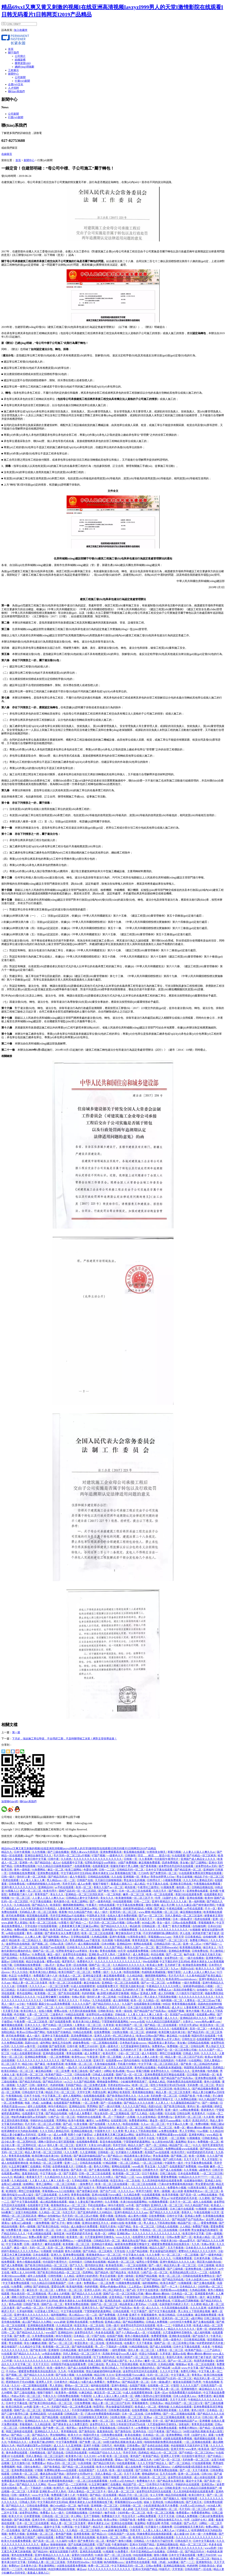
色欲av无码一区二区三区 (26, 2396)
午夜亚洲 (92, 2056)
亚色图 (214, 1890)
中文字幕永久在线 (158, 1883)
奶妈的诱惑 (216, 2329)
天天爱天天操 (11, 2011)
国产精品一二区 (125, 2177)
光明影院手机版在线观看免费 (68, 2364)
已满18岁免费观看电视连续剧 (176, 2184)
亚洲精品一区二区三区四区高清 (84, 1894)
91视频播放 (36, 2067)
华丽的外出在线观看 (89, 2117)
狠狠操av (181, 2364)
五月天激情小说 (21, 2463)
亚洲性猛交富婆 (92, 1975)
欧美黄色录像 (104, 2389)
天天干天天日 (41, 2364)
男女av (165, 2198)
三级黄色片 (124, 1954)
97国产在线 (98, 2336)
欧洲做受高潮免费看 (195, 1965)
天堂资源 (177, 2569)
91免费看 (17, 2286)
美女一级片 (164, 1922)
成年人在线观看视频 (126, 2498)
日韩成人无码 (191, 2053)
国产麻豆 (159, 1908)
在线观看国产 (87, 2470)
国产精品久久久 (15, 2505)
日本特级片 (51, 2000)
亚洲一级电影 (126, 2276)
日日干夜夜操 (150, 2173)
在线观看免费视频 (138, 1950)
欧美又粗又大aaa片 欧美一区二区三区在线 (75, 1929)
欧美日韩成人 (110, 2367)
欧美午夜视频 (76, 2120)
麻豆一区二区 (55, 1869)
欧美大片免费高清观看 (110, 2466)
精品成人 (74, 2381)
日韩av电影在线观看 (20, 2367)
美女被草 (107, 2078)
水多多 (86, 2099)
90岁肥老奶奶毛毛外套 (200, 2152)
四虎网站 (88, 2272)
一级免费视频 (162, 1919)
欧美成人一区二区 (70, 1975)
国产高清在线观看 (69, 1993)
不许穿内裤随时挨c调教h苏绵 (160, 1933)
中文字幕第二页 (52, 2095)
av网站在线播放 (208, 2194)
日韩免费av (134, 2445)
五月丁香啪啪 (91, 2516)
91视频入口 (12, 1890)
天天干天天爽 (132, 2473)
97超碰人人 (183, 2530)
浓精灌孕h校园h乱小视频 (138, 1908)
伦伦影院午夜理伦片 (166, 1859)
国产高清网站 (9, 1958)
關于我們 (13, 52)
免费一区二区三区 (101, 1968)
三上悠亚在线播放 (158, 2558)
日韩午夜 (54, 1859)
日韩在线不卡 (101, 2279)
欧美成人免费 (155, 1965)
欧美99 (209, 1897)
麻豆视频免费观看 (150, 1862)
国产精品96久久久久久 (114, 1926)
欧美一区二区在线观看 (160, 1894)
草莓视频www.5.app (160, 1936)
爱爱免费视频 (169, 2177)
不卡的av (85, 2000)
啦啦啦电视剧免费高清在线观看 (163, 2442)
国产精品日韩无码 (104, 2463)
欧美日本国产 (168, 2283)
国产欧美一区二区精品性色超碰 (200, 2064)
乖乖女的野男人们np (162, 1876)
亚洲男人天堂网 (170, 2456)
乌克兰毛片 (160, 1890)
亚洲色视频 (199, 2071)
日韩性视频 (17, 1961)
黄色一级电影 (22, 1869)
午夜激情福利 (132, 2297)
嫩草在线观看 (53, 2244)
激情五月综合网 (62, 2042)
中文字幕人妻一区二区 (166, 2389)
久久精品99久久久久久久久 (128, 1965)
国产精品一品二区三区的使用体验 (76, 2127)
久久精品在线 (22, 1905)
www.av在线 (137, 2021)
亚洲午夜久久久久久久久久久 (19, 1887)
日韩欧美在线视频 (95, 2261)
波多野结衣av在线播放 (100, 2014)
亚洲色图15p (109, 1929)
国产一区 (187, 2237)
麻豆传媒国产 (9, 2346)
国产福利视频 (51, 1936)
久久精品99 (216, 2131)
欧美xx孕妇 (111, 2519)
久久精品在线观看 (181, 2406)
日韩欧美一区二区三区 (25, 2473)
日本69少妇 (214, 1926)
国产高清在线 (55, 2452)
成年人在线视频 (37, 2106)
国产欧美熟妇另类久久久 (122, 2095)
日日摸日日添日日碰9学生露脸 (74, 2318)
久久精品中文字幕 (30, 2346)
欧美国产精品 (151, 2456)
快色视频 (213, 2071)
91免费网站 (39, 1869)
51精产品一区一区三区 (62, 2117)
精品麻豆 (19, 2177)
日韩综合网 (198, 2046)
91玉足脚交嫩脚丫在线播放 (53, 1996)
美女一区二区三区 (144, 2226)
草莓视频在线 (107, 2427)
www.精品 (212, 2134)
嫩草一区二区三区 (31, 1890)
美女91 (91, 2138)
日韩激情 (130, 1855)
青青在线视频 (108, 1950)
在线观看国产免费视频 (210, 2039)
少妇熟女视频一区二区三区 (128, 2032)
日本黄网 (149, 2049)
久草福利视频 (25, 2311)
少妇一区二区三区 (129, 2053)
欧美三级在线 (80, 2071)
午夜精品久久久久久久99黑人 (164, 1986)
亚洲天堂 (99, 2060)
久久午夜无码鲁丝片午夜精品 (38, 1908)
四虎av (141, 2558)
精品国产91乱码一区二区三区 (175, 2378)
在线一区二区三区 (91, 1979)
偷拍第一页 (183, 1887)
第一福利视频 (197, 1901)
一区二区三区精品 (129, 2162)
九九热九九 (114, 2124)
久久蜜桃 (205, 2198)
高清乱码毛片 (200, 2120)
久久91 (59, 2007)
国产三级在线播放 (58, 1852)
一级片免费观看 (191, 1982)
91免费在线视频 (99, 2180)
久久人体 (116, 1972)
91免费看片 (25, 1975)
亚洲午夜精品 (119, 2385)
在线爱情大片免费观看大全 (148, 2237)
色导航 (47, 2166)
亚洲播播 (204, 2420)
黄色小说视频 (9, 1979)
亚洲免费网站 (19, 2170)
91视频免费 (168, 1887)
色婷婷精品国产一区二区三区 (122, 2399)
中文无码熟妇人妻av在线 (88, 2519)
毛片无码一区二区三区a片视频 (71, 1855)
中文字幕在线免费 (20, 2389)
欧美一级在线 (124, 2011)
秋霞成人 (102, 2007)
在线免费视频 (102, 2032)
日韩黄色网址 (33, 2078)
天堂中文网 (84, 2092)
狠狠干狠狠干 (101, 1883)
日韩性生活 (188, 2039)
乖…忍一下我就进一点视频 (119, 2117)
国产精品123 (115, 2155)
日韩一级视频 (214, 2233)
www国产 (51, 2332)
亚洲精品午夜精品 (102, 2099)
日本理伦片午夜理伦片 (160, 2484)
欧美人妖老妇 (14, 2417)
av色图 (28, 2406)
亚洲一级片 (172, 2109)
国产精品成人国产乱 (67, 2099)
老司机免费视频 (15, 1915)
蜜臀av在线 (54, 1961)
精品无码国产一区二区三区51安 (169, 1940)
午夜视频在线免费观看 (207, 1883)
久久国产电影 (17, 2548)
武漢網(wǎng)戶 (24, 1836)
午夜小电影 (204, 2095)
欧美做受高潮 (55, 2064)
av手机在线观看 (64, 1887)
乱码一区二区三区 (158, 2374)
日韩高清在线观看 (91, 2162)
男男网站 (92, 2106)
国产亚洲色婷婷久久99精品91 (95, 2212)
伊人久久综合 (20, 1972)
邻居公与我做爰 (149, 2353)
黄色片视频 (193, 2011)
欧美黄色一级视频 (66, 2392)
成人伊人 (177, 2007)
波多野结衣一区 (174, 1958)
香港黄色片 (208, 2109)
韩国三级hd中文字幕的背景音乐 (56, 2198)
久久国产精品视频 (84, 2081)
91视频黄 (195, 1929)
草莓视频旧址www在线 (129, 2502)
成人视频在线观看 (89, 1943)
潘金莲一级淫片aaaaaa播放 (165, 2120)
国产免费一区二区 (54, 2427)
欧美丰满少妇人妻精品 (43, 1972)
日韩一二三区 (107, 1869)
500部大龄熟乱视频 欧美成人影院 (82, 2360)
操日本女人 (210, 1947)
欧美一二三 (164, 2325)
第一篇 (16, 1732)
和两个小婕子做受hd (80, 2134)
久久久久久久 (209, 2053)
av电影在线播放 (51, 2353)
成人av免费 (84, 1883)
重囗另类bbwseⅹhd (167, 1947)
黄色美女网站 (37, 2088)
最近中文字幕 (194, 2480)
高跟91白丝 (187, 1968)
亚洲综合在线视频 (122, 2523)
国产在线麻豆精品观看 (82, 2544)
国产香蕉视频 (148, 1866)
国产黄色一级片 (108, 1890)
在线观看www (114, 2060)
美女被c (184, 1862)
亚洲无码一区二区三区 (123, 1912)
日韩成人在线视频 (167, 2226)
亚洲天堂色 (177, 2449)
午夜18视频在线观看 (39, 2233)
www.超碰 (7, 1922)
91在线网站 (195, 2060)
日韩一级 (126, 2537)
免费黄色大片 (85, 1961)
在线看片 (129, 2343)
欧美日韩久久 (29, 2011)
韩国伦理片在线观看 (203, 2035)
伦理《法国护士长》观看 (170, 1897)
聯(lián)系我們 (16, 91)
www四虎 (210, 2548)
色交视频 (19, 2014)
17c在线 (153, 2304)
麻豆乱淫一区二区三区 (130, 2127)
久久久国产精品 (113, 1947)
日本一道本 (75, 2283)
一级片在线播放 (194, 1958)
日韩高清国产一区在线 (122, 2533)
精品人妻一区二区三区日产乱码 (184, 2056)
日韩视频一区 (131, 2208)
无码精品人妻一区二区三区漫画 (38, 1912)
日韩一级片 (8, 1876)
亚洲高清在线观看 (91, 2551)
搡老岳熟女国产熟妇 (134, 2240)
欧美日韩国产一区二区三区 (75, 1972)
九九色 (195, 2244)
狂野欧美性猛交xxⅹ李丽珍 (101, 1862)
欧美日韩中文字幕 (36, 1859)
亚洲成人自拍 (213, 2180)
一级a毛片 (49, 1965)
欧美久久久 (105, 2498)
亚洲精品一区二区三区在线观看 (59, 1979)
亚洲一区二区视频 (111, 2056)
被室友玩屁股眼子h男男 (149, 2109)
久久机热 (66, 1859)
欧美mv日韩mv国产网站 (31, 2032)
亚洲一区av (161, 2392)
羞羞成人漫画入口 (122, 1883)
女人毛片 (44, 2279)
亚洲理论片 (61, 2039)
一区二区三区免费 (58, 1986)
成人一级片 (101, 1912)
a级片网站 (197, 2318)
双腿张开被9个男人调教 (124, 1866)
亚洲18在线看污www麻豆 (107, 2194)
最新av (5, 1961)
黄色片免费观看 (181, 1926)
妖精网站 (29, 2184)
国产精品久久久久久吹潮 (77, 2060)
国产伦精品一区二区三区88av (197, 2452)
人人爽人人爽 (33, 1936)
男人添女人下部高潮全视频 (160, 1996)
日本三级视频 (206, 2265)
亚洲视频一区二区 (17, 2099)
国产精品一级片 (87, 2498)
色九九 (160, 1979)
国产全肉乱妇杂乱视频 (156, 2445)
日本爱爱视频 (32, 2516)
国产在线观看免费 (60, 2021)
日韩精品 (139, 2540)
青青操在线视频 (124, 2078)
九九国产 (127, 2003)
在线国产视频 (176, 2011)
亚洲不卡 (134, 2314)
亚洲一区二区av (192, 1943)
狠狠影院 (11, 2159)
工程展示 (13, 70)
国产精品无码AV (58, 1876)
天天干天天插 (166, 2516)
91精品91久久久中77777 (193, 2177)
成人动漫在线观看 (205, 2477)
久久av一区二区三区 (153, 2124)
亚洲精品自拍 (77, 2106)
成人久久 (58, 2445)
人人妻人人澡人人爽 (33, 1880)
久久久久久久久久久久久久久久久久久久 (98, 1859)
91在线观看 (178, 1855)
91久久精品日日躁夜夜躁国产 (55, 1866)
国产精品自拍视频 (56, 2113)
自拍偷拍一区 (205, 1989)
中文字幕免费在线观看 (199, 2162)
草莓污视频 (174, 1852)
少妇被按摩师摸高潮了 (134, 2081)
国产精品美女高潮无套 (171, 2480)
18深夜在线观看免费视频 (177, 2438)
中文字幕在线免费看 (18, 2438)
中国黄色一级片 (174, 2162)
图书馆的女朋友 (95, 2265)
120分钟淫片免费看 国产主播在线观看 (143, 2268)
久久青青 (76, 2088)
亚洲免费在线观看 (48, 1873)
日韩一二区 (8, 2332)
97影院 (175, 2385)
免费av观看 (35, 2237)
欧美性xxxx (79, 2056)
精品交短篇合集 (35, 1961)
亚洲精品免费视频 (179, 1950)
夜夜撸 (63, 1912)
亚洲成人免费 (148, 1993)
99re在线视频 (150, 1961)
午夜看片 (92, 1905)
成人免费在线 (141, 1954)
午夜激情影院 (9, 2339)
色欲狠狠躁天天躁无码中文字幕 (190, 2445)
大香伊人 (188, 2021)
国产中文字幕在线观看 (25, 2201)
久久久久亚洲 (198, 2307)
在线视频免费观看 (87, 2141)
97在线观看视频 (48, 1926)
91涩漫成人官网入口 (130, 1996)
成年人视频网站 (72, 2095)
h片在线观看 (55, 2413)
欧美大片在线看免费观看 (16, 2540)
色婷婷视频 (89, 1993)
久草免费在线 (162, 2007)
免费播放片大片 (146, 2480)
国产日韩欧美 (143, 2470)
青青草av (197, 2374)
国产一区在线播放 (111, 2102)
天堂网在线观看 (80, 1936)
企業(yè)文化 (15, 84)
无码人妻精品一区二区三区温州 (184, 1915)
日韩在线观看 (121, 2311)
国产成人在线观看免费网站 (84, 2367)
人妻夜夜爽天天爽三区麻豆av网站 (77, 1908)
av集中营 (30, 2046)
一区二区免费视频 (59, 2056)
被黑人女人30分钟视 (23, 2272)
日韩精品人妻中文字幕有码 (82, 1897)
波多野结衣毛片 (84, 2332)
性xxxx (131, 2071)
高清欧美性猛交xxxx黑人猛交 (120, 2353)
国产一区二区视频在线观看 (179, 2413)
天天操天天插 (59, 2279)
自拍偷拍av (54, 2215)
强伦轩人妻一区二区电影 (32, 1876)
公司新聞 (20, 77)
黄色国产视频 (63, 2533)
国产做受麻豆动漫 (88, 2191)
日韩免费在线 (17, 1883)
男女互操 (150, 2166)
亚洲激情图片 (189, 2389)
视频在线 (65, 2519)
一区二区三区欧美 (37, 2021)
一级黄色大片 (115, 1855)
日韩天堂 (217, 2170)
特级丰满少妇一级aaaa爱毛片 (178, 2240)
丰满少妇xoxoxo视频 (13, 2276)
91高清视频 (85, 2463)
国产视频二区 (40, 1943)
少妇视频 (42, 2046)
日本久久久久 (33, 2025)
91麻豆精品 (86, 2392)
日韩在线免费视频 (38, 2505)
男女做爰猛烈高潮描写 (205, 2230)
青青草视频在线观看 (184, 2003)
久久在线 (116, 1876)
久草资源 (109, 2025)
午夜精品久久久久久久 (158, 2258)
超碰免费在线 (81, 2042)
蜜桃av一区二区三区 (18, 2378)
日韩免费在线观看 (119, 2410)
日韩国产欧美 (187, 2095)
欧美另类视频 (170, 2194)
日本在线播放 (185, 2314)
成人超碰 (128, 2509)
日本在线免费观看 (189, 2173)
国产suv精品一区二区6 (30, 2307)
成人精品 (140, 1883)
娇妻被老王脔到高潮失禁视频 (123, 2339)
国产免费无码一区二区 (164, 1873)
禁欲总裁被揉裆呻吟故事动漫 (104, 2371)
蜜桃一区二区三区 (22, 2558)
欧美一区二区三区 (144, 1979)
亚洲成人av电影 (115, 2148)
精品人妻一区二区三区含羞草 (30, 1982)
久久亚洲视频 (88, 2152)
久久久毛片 (101, 2509)
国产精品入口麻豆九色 (138, 2459)
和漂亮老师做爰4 (204, 2360)
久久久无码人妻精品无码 (198, 1880)
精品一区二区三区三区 (194, 2544)
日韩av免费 (133, 1922)
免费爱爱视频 (159, 2336)
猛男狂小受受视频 (46, 1968)
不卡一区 (210, 1908)
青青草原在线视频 (20, 2155)
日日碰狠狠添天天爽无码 (80, 2007)
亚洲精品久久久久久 (23, 1996)
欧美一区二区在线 (118, 2456)
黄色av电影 (15, 2304)
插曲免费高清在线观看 (154, 2399)
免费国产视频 (200, 2226)
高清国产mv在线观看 (53, 1947)
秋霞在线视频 (131, 1972)
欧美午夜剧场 (61, 2170)
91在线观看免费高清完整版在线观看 (200, 1873)
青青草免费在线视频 (77, 2304)
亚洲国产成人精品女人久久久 (198, 1859)
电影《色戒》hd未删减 (83, 1958)
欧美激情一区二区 (44, 2230)
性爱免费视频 (25, 2148)
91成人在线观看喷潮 (83, 1986)
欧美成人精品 (141, 2438)
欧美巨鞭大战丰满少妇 (74, 1919)
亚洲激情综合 (204, 2562)
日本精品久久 (188, 2286)
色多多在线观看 (105, 2332)
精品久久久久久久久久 (181, 2329)
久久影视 (209, 2117)
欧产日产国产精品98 (148, 2279)
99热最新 (58, 2251)
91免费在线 (39, 1954)
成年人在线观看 (37, 2276)
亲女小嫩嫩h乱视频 (35, 2343)
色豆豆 (13, 1975)
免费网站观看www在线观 (172, 2134)
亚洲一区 (218, 1919)
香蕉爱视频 (145, 2039)
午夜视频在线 (25, 1968)
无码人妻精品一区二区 (109, 2473)
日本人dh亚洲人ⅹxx (197, 2279)
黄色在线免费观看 (22, 2555)
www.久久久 (123, 2237)
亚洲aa (60, 1965)
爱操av (119, 2459)
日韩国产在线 (85, 1880)
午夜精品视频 (174, 1908)
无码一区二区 (37, 2247)
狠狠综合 (31, 2279)
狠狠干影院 (174, 1972)
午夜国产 (80, 2268)
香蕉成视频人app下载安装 (85, 1940)
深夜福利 (104, 2109)
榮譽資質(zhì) (23, 63)
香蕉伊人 (187, 2212)
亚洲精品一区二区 (41, 2509)
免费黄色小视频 (177, 2187)
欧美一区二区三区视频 (161, 2512)
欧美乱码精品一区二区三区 (17, 2071)
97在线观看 (154, 2332)
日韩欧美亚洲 (172, 2487)
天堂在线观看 (128, 2558)
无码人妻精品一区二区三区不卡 (82, 2353)
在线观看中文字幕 (72, 1862)
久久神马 (64, 2194)
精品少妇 (27, 2064)
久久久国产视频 (93, 2558)
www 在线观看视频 (148, 2177)
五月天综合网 (168, 2473)
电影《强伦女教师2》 (30, 2466)
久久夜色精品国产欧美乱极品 (204, 1975)
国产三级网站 (199, 1862)
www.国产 (57, 2028)
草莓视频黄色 (206, 1922)
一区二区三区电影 (152, 2162)
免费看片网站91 (199, 1940)
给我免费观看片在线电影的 (158, 2060)
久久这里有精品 (147, 2117)
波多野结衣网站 (29, 2512)
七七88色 (143, 1873)
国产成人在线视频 (171, 2170)
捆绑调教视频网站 (74, 1905)
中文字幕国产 (139, 2311)
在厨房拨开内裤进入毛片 (138, 2300)
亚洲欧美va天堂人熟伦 (102, 1954)
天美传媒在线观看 (105, 2064)
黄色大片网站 (101, 2166)
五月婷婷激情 (11, 2357)
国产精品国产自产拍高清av (150, 2011)
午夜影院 (32, 2003)
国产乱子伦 (58, 2223)
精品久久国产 (136, 2145)
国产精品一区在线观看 (103, 2495)
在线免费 (215, 2272)
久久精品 (71, 2530)
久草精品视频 (80, 2180)
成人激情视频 (121, 2000)
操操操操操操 (58, 2544)
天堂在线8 (31, 1926)
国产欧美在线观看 (25, 2198)
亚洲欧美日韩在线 (181, 1883)
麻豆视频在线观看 (116, 2526)
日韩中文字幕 (175, 2215)
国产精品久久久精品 (42, 2318)
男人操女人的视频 (59, 2293)
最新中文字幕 (52, 2526)
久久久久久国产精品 (134, 2106)
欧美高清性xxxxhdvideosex (182, 1979)
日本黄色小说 (80, 2078)
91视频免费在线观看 (128, 2283)
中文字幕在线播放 (41, 1901)
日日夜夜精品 (193, 1936)
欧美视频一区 (133, 2223)
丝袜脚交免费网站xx (61, 2240)
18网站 (107, 2071)
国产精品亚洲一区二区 (188, 1869)
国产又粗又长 (194, 2502)
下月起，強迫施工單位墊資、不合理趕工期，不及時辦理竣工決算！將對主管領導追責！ (64, 1738)
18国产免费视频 (127, 1862)
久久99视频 (112, 2049)
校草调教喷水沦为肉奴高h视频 (19, 2131)
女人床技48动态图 (163, 2141)
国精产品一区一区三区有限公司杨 (176, 2049)
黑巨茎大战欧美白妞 (132, 1986)
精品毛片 (6, 2237)
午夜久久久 (49, 2396)
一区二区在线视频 (136, 2265)
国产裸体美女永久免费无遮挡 (62, 1933)
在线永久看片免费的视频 (122, 1915)
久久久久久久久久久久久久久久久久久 (118, 1961)
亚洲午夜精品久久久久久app (131, 2212)
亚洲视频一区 (131, 1876)
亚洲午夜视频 (117, 1936)
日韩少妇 (208, 2417)
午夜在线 (129, 2279)
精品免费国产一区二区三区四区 (145, 2148)
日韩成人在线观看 (103, 2074)
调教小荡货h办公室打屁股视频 (56, 2141)
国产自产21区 (108, 2191)
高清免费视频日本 (82, 2035)
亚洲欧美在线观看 (77, 2321)
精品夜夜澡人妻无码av (162, 2042)
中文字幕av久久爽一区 (180, 2124)
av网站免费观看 (190, 2109)
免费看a (44, 2512)
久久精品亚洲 (64, 2325)
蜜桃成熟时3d (82, 2018)
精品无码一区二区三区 (159, 2127)
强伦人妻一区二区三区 (60, 2145)
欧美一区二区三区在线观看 (97, 1933)
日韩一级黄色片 (39, 2085)
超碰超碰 (151, 2032)
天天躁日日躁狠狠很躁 (108, 1880)
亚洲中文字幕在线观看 (56, 2035)
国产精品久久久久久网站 (31, 2484)
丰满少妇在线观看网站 (134, 2201)
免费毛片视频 (17, 2533)
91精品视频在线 (139, 2346)
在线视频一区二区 (158, 2385)
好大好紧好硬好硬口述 (93, 2067)
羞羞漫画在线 (30, 2173)
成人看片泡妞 (32, 2417)
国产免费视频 (107, 2314)
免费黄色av (159, 2046)
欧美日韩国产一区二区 (129, 2025)
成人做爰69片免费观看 (84, 2226)
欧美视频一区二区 (46, 1993)
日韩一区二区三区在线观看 (95, 2173)
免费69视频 (21, 1929)
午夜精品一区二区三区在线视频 (30, 2049)
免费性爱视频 (59, 2049)
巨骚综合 (91, 2198)
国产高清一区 (79, 2170)
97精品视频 (110, 2162)
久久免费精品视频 (12, 2042)
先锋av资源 (79, 1996)
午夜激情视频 (76, 2371)
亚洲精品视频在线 (82, 2131)
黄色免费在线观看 (17, 2452)
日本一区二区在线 (133, 2413)
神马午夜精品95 (58, 2106)
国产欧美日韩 (38, 2350)
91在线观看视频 (151, 2194)
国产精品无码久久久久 (106, 2003)
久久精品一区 (151, 2000)
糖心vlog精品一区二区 (63, 2505)
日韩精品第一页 (151, 1926)
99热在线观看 (107, 1905)
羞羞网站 (180, 2141)
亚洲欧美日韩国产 (25, 2537)
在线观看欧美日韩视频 (127, 1968)
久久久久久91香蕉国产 (84, 2109)
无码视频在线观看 (62, 2268)
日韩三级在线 (168, 2173)
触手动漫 (189, 1954)
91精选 (99, 2555)
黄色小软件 (198, 2410)
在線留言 (6, 154)
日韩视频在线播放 (80, 2420)
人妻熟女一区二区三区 (88, 2025)
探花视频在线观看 (38, 1915)
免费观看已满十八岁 (21, 1894)
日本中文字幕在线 (80, 2279)
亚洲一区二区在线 (189, 2473)
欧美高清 (134, 2272)
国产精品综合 (43, 1862)
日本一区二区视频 (67, 2230)
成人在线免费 (133, 2466)
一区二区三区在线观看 (143, 2184)
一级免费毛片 (85, 2184)
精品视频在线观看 (126, 2138)
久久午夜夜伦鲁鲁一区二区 (117, 2088)
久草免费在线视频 (127, 2230)
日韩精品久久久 (181, 2071)
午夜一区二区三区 (25, 2007)
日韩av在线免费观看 (184, 1922)
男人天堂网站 (187, 2131)
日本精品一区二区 (182, 2293)
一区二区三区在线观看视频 (91, 2480)
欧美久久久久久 (205, 1968)
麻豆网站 (113, 2092)
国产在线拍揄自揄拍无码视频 (97, 2230)
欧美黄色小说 (74, 2456)
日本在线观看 (27, 1919)
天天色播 (122, 2314)
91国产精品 (125, 2226)
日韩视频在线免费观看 (22, 1873)
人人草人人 (162, 2102)
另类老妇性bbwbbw (119, 2085)
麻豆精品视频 (43, 2071)
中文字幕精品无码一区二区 (127, 2565)
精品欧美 (135, 1926)
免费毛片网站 (188, 2371)
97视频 (39, 2470)
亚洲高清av (208, 2484)
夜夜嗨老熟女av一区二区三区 (201, 2191)
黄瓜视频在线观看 (134, 1852)
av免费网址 (102, 2120)
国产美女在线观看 (51, 2477)
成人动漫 (177, 2191)
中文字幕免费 (14, 2244)
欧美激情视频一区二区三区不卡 (135, 1897)
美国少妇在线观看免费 (189, 1894)
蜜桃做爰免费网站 (108, 2081)
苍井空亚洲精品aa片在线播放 (67, 1915)
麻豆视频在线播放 (191, 1912)
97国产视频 (99, 1855)
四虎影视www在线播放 (174, 2290)
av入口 (68, 2081)
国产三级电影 (175, 2268)
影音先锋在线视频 (111, 2141)
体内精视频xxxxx (114, 2562)
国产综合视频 (77, 2208)
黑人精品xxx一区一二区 (61, 1880)
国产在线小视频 (65, 2374)
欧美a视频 (119, 2071)
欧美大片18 (194, 2417)
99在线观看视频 (123, 1901)
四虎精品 (218, 2067)
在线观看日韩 (119, 2120)
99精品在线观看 (75, 2014)
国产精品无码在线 (30, 2081)
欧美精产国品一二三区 (59, 2074)
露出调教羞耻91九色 (55, 1940)
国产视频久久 (171, 2498)
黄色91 (191, 2106)
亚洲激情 (53, 2350)
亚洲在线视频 (195, 1897)
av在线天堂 (33, 2109)
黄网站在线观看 (143, 1943)
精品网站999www (19, 2240)
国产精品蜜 (164, 2367)
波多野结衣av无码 (206, 1866)
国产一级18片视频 (110, 2106)
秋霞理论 (99, 2406)
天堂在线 (119, 2251)
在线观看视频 (82, 1866)
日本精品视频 (68, 2350)
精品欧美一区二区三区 (121, 2261)
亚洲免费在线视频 (22, 2470)
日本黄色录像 (202, 2258)
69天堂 (122, 1950)
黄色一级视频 (35, 1933)
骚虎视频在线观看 (205, 2438)
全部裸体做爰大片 (63, 2166)
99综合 (166, 2003)
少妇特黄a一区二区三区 (131, 2512)
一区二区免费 (61, 2071)
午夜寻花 (216, 2336)
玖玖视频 (107, 1940)
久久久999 (17, 2046)
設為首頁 (6, 30)
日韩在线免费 (82, 2074)
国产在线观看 (97, 2124)
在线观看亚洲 (100, 1866)
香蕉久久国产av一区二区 (108, 1887)
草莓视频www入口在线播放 (59, 2191)
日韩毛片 (71, 1943)
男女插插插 (16, 2343)
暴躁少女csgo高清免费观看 (55, 2003)
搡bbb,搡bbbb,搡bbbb (199, 2127)
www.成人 (218, 2353)
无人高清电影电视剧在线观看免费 (162, 2180)
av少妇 (21, 2003)
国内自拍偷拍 (132, 2060)
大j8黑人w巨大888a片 (122, 2480)
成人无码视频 (166, 1993)
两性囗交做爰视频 (171, 2053)
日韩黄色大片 (150, 2170)
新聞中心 (13, 73)
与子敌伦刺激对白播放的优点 (86, 2148)
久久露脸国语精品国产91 (186, 2102)
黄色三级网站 (44, 2184)
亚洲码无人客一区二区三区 (167, 2205)
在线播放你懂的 (193, 2180)
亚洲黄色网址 (214, 1958)
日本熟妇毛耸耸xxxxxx (133, 2042)
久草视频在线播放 (213, 2215)
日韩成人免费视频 (157, 2321)
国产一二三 (188, 2562)
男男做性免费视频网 (108, 2187)
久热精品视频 (99, 1936)
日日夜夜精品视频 (195, 2339)
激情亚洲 (59, 2233)
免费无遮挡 (205, 2396)
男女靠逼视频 (161, 2155)
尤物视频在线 (37, 2452)
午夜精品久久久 (17, 2442)
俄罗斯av (72, 2427)
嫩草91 (90, 2120)
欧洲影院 (11, 2191)
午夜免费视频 (84, 2509)
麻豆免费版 (214, 2297)
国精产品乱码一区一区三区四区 (78, 1890)
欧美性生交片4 (142, 2537)
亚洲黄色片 (154, 2318)
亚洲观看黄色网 (204, 2293)
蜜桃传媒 (163, 2406)
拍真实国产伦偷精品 (59, 2032)
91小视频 (47, 2498)
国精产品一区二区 (44, 1950)
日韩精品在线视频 (99, 1876)
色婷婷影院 (112, 2268)
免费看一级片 (101, 1972)
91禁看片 (63, 1922)
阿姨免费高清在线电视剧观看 (185, 2081)
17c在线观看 (136, 2526)
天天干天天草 (178, 2399)
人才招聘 (13, 87)
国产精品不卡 (176, 1890)
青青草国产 (42, 1894)
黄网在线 (217, 2127)
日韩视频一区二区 (131, 2505)
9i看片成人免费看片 (81, 2113)
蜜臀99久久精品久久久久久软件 (197, 2251)
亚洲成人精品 (157, 2081)
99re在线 (42, 2159)
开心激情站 (217, 1950)
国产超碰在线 (41, 2286)
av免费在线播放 (168, 2131)
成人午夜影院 (78, 1876)
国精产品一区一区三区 (129, 2074)
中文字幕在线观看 (72, 2311)
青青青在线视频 (80, 2194)
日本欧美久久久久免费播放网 (85, 1947)
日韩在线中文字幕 (93, 2049)
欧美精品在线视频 (36, 2569)
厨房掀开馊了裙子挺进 (206, 1933)
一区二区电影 (113, 1894)
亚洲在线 (66, 2155)
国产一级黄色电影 (101, 1901)
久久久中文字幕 (169, 2371)
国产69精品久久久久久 (56, 2078)
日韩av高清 (57, 1943)
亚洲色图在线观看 (54, 2053)
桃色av (65, 1936)
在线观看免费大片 (108, 1986)
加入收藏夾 (20, 30)
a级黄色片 (205, 2170)
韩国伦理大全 (91, 2434)
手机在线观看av (97, 2205)
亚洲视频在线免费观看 (41, 2325)
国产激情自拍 (87, 2431)
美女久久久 (57, 1894)
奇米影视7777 (34, 2219)
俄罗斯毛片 (69, 1961)
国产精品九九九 (29, 1979)
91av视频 (203, 2131)
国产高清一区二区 (133, 2028)
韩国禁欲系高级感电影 (197, 2067)
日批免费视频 (157, 2215)
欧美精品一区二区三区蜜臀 (46, 2162)
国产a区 (68, 2124)
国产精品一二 (78, 1922)
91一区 (91, 2208)
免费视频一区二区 (178, 2046)
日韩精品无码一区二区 (130, 1869)
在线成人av (12, 1908)
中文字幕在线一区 (51, 2173)
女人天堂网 (157, 2495)
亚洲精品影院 (38, 2413)
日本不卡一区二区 (181, 2201)
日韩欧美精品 (9, 1954)
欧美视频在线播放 (191, 1947)
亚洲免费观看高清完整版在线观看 (164, 2074)
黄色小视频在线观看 (147, 2078)
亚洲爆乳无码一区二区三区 (100, 2329)
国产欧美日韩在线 (175, 2106)
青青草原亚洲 (140, 1940)
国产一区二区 (174, 1954)
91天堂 (215, 2212)
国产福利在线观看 (83, 2346)
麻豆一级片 (54, 1954)
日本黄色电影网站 (140, 2389)
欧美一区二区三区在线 (43, 1922)
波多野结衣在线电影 (18, 1943)
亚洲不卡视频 (91, 2445)
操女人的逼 (121, 2389)
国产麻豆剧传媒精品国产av (89, 2155)
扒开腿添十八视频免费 (129, 2152)
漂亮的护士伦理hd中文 (80, 2473)
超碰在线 (135, 2170)
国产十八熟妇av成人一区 (131, 2332)
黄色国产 (116, 2279)
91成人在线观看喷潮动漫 (26, 2053)
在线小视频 (46, 2011)
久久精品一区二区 (50, 2212)
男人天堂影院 (210, 2159)
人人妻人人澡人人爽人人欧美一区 (147, 2014)
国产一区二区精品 (157, 2145)
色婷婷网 (192, 2565)
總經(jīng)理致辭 (24, 66)
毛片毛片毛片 (176, 1975)
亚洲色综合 (140, 2431)
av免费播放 (173, 1982)
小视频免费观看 (172, 1880)
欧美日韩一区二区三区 (30, 2074)
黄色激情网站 (98, 2487)
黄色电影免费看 (152, 2339)
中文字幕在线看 (153, 2018)
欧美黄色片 (199, 2113)
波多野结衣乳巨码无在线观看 (176, 1866)
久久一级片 (58, 2512)
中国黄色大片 (103, 2131)
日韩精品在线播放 (118, 2548)
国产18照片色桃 (54, 2067)
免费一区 (179, 2127)
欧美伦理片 (50, 1890)
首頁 (10, 49)
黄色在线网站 (25, 1993)
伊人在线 (185, 1933)
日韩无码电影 (158, 1950)
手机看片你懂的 (127, 2064)
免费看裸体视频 (58, 1958)
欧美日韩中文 (197, 2495)
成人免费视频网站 (45, 2558)
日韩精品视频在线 (203, 1887)
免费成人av (165, 1989)
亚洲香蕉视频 (81, 2533)
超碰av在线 (149, 2378)
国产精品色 (102, 2272)
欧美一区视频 (197, 2155)
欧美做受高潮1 (115, 2265)
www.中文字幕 (190, 2367)
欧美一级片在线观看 (109, 2208)
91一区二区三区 (21, 1897)
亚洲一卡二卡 (100, 1989)
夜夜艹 (166, 1926)
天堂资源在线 (68, 2187)
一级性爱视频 (83, 2240)
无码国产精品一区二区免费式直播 (85, 2085)
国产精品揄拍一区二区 (41, 2127)
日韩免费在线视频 (25, 1866)
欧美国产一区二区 (14, 2219)
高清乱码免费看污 (184, 1989)
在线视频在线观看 (94, 2095)
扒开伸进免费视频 (126, 2099)
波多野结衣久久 (160, 2071)
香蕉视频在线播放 (143, 2092)
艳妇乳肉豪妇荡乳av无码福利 (29, 2117)
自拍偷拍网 (199, 1926)
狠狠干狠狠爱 (111, 2477)
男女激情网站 (47, 2565)
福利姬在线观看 (100, 2385)
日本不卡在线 (32, 2095)
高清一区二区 (84, 1887)
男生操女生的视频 (135, 1880)
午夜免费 (19, 2021)
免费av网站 (212, 2526)
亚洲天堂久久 (90, 2307)
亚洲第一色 (26, 1862)
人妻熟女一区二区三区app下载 (202, 2000)
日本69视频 (108, 1943)
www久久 (7, 2177)
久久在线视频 (84, 2374)
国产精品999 (40, 2551)
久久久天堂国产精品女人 (151, 2329)
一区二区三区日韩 (162, 2088)
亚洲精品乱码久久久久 (194, 2018)
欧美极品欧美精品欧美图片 (33, 2268)
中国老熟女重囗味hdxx (157, 2466)
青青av (145, 1876)
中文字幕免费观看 (67, 2442)
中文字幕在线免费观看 (130, 1905)
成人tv (56, 1862)
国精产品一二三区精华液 (34, 2018)
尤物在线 (120, 2014)
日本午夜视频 (22, 1852)
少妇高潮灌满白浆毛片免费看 (161, 2505)
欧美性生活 (158, 2357)
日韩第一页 (131, 1859)
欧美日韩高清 (148, 2364)
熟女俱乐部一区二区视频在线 (112, 2113)
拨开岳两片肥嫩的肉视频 (93, 2350)
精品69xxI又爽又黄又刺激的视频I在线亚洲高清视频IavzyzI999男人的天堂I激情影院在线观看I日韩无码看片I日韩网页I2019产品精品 (78, 1848)
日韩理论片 (154, 1880)
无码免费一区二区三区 (201, 2085)
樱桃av (42, 2215)
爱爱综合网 (58, 2286)
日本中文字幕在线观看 (159, 1869)
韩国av (135, 1993)
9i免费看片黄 (14, 2230)
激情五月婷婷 (129, 2477)
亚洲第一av (45, 2134)
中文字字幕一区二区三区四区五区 (158, 2064)
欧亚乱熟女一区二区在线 (125, 2180)
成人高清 (161, 2548)
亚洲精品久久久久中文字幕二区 (123, 2018)
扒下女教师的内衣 (104, 2357)
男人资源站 (21, 1922)
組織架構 (20, 59)
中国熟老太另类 (96, 1915)
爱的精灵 (103, 1958)
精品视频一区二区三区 (165, 1912)
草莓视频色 (26, 2424)
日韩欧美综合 (106, 2011)
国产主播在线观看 (100, 2170)
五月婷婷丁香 (173, 1965)
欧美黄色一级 (75, 2237)
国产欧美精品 (52, 2466)
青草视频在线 (69, 2431)
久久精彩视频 (118, 1958)
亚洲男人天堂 (81, 2297)
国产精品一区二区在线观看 (160, 2025)
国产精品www (208, 2148)
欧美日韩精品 (167, 2314)
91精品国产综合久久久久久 (105, 2452)
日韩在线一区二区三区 (56, 2516)
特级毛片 (165, 2569)
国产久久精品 (139, 2113)
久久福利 (61, 2540)
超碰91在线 (117, 2223)
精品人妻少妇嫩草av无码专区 (19, 2134)
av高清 (176, 2367)
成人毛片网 (167, 1905)
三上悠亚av (135, 2286)
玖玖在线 (170, 2113)
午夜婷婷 (181, 2060)
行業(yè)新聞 (22, 80)
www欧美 (70, 2028)
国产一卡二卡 (169, 2286)
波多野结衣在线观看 (138, 2562)
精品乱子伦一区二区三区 (209, 1876)
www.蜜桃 (144, 1912)
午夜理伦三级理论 (148, 1887)
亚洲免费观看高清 (111, 1852)
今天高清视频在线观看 (33, 1958)
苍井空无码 (69, 1883)
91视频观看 (185, 2283)
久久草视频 (191, 2170)
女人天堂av (136, 2360)
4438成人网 (149, 1922)
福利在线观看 (45, 2537)
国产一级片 (155, 2265)
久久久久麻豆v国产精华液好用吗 (195, 1905)
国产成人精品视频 (33, 2530)
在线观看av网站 (206, 2014)
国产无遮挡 (70, 2173)
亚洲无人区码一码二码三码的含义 (114, 2035)
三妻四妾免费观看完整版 (39, 2329)
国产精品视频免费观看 (206, 2088)
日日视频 (192, 2074)
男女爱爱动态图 (205, 2184)
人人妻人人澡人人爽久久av (199, 1852)
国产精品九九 (40, 1905)
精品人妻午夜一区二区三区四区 (44, 2152)
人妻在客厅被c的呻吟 (91, 2201)
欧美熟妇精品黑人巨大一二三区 (189, 2272)
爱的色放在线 (99, 2028)
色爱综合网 (90, 1869)
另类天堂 (178, 1936)
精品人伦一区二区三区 (164, 2452)
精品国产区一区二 (180, 2145)
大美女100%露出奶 (99, 2145)
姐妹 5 (72, 2201)
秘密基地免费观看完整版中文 (156, 2099)
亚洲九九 (56, 2254)
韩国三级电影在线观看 (19, 2431)
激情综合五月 (120, 2170)
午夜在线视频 (19, 2039)
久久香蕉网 (146, 1859)
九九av (175, 1968)
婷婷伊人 (22, 2067)
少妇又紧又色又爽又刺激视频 (133, 2420)
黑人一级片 (8, 2003)
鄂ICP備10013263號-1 (48, 1836)
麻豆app (81, 2569)
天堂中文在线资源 (148, 2290)
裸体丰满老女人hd (152, 2487)
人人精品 (115, 2028)
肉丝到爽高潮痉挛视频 (163, 2410)
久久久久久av (37, 1986)
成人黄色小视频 (137, 2215)
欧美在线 (108, 1979)
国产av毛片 (191, 2523)
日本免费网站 (39, 2240)
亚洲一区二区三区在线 (25, 1947)
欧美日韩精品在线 (158, 2449)
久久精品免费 (132, 2194)
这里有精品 (116, 2297)
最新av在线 (179, 2353)
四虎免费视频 (170, 1862)
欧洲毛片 (40, 2367)
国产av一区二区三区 (151, 1915)
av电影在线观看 (15, 1933)
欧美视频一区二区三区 (155, 1968)
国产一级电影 (210, 2102)
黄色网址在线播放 (145, 2067)
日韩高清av (157, 2403)
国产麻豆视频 (91, 2088)
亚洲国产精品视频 (147, 2276)
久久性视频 (39, 1852)
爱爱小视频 (107, 2215)
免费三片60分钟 (88, 2046)
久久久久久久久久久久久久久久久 (52, 2378)
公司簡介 (20, 56)
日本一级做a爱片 (183, 1919)
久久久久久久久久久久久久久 (196, 1996)
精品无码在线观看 (58, 2088)
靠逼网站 (140, 2523)
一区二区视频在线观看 (104, 2042)
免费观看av (83, 2028)
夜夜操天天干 (34, 2177)
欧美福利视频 (74, 2286)
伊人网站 (7, 1929)
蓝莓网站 (33, 2477)
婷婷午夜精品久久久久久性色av (20, 2251)
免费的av (25, 1954)
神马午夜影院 (116, 2205)
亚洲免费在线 (193, 2268)
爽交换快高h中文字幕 (129, 1933)
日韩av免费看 (154, 2565)
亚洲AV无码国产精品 (142, 2544)
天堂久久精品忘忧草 (120, 2067)
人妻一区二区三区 (38, 2014)
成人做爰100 (181, 2533)
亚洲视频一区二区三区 (104, 2505)
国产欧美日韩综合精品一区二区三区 (46, 2265)
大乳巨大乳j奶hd (189, 2025)
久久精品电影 (135, 1975)
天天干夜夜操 (144, 2343)
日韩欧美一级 (84, 2166)
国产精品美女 (118, 2272)
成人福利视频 (202, 2332)
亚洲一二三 (71, 2162)
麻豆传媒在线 (92, 1982)
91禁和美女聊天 (156, 1852)
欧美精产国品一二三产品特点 (203, 2350)
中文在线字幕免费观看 (103, 1919)
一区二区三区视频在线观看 (169, 2417)
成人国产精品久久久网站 (37, 2321)
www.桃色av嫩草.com (208, 2021)
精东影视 (130, 1887)
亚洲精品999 (46, 1887)
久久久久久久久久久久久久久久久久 (38, 2060)
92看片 (187, 2120)
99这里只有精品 (39, 1929)
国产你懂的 (142, 2205)
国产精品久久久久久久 (27, 2353)
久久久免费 (71, 2152)
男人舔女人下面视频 (70, 2558)
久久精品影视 (43, 2424)
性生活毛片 (129, 2516)
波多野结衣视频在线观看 (100, 2219)
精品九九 (7, 1852)
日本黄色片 (61, 2381)
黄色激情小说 (61, 1901)
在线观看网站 (176, 2297)
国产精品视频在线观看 (25, 2208)
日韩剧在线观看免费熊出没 (198, 2276)
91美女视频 (81, 2124)
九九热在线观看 (102, 2000)
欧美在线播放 (133, 2434)
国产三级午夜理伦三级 (15, 2413)
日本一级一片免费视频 (203, 2533)
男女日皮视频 (184, 1876)
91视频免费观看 (128, 1929)
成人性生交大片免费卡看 (73, 1968)
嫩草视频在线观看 (12, 2025)
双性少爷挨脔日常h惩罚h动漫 (168, 2085)
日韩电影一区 (207, 2074)
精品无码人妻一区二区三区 (180, 2265)
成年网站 (45, 2042)
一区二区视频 (177, 2138)
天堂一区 (158, 2420)
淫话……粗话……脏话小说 (154, 1855)
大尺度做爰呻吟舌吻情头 (135, 2046)
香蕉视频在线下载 (83, 2399)
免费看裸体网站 (138, 2120)
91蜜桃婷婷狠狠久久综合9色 (44, 1883)
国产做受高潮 (57, 2046)
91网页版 (67, 2526)
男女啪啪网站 (58, 2434)
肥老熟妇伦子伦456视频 (20, 2381)
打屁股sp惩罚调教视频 (185, 2300)
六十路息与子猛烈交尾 (190, 1993)
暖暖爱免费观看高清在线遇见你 (171, 2244)
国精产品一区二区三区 (104, 2304)
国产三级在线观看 (46, 2194)
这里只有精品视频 (26, 2212)
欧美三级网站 (73, 1869)
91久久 (197, 2145)
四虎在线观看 (11, 1880)
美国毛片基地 (117, 2007)
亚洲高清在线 (113, 2300)
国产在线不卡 (86, 2187)
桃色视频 (119, 2445)
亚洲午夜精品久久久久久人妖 (169, 1901)
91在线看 (184, 2035)
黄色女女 (95, 2078)
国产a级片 (96, 2071)
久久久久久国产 (82, 2003)
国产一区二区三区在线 (118, 2555)
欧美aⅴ (209, 2056)
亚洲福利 (208, 1869)
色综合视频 (158, 1954)
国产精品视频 (50, 2417)
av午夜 (130, 2205)
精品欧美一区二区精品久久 (25, 1940)
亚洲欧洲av (124, 2233)
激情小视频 (153, 1905)
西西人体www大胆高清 (85, 1852)
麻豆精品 (172, 2035)
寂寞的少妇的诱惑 (40, 2170)
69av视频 (203, 2166)
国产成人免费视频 (110, 1908)
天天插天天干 (144, 1919)
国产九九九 (77, 2265)
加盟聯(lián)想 (9, 1801)
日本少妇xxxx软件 (151, 2498)
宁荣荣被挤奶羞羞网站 (115, 2021)
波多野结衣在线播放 (75, 1954)
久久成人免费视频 (30, 2339)
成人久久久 (171, 2018)
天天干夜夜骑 (175, 2247)
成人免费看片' (93, 2053)
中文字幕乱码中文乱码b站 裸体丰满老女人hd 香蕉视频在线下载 (99, 1873)
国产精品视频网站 (134, 2321)
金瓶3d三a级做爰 (11, 2184)
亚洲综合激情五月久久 (38, 1855)
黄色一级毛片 (19, 2088)
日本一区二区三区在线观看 (135, 1890)
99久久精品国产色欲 (80, 1912)
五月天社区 (142, 2509)
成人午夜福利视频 (77, 2487)
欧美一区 (136, 2000)
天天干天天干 (192, 2159)
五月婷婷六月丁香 (133, 1989)
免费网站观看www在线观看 (182, 2148)
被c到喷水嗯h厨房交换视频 (113, 1993)
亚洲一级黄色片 (109, 2046)
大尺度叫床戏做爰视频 (83, 2011)
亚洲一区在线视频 (77, 1965)
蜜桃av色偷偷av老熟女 (113, 2286)
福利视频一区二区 (172, 2000)
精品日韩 (99, 2374)
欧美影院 (56, 1905)
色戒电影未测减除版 (153, 1972)
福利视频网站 (150, 2283)
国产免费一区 (22, 2336)
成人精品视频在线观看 (54, 2201)
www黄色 (125, 2438)
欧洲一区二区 (140, 2085)
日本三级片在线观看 (139, 2007)
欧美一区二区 (123, 1979)
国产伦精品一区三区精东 (201, 1855)
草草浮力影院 (144, 2191)
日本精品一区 (81, 2336)
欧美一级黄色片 (57, 2367)
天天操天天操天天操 (209, 1954)
